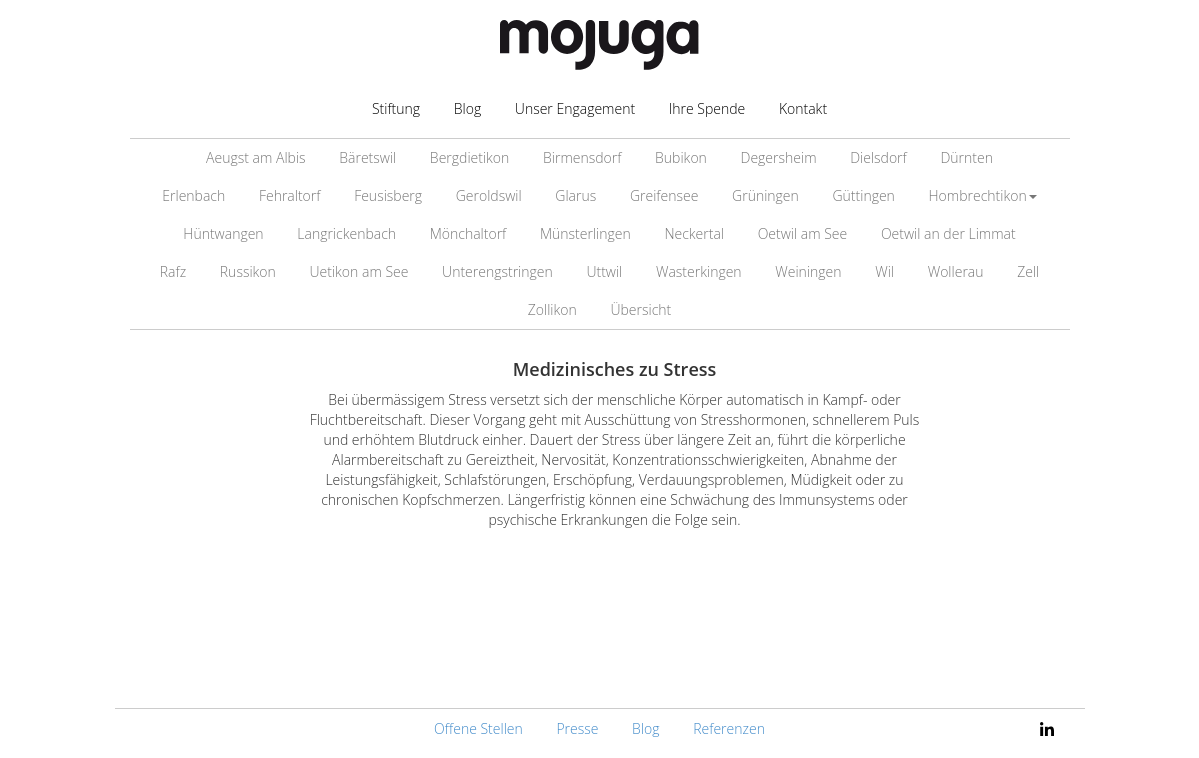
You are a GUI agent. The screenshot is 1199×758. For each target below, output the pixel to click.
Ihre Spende (707, 108)
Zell (1028, 271)
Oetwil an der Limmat (948, 233)
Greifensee (664, 195)
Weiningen (808, 271)
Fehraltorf (290, 195)
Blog (467, 108)
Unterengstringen (497, 271)
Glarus (575, 195)
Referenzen (729, 728)
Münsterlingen (585, 233)
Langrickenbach (346, 233)
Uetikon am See (358, 271)
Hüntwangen (223, 233)
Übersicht (640, 309)
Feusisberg (388, 195)
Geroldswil (489, 195)
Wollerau (956, 271)
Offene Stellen (478, 728)
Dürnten (966, 157)
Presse (577, 728)
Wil (884, 271)
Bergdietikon (469, 157)
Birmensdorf (582, 157)
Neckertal (694, 233)
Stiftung (396, 108)
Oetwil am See (803, 233)
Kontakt (803, 108)
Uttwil (604, 271)
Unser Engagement (575, 108)
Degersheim (779, 157)
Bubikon (681, 157)
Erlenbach (193, 195)
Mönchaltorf (468, 233)
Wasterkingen (699, 271)
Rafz (173, 271)
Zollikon (552, 309)
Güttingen (863, 195)
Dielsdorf (878, 157)
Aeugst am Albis (256, 157)
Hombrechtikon (983, 195)
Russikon (248, 271)
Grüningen (765, 195)
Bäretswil (367, 157)
